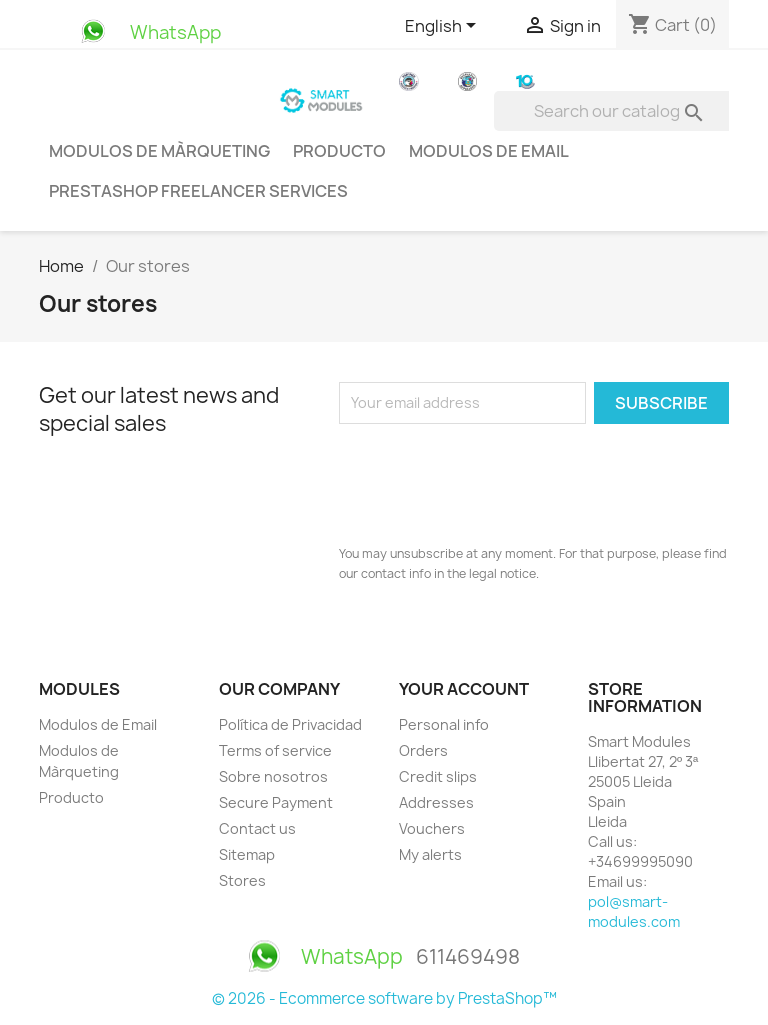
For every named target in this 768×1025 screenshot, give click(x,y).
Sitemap (247, 854)
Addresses (436, 802)
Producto (339, 151)
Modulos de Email (489, 151)
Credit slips (438, 776)
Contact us (257, 828)
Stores (242, 880)
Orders (423, 750)
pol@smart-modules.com (634, 911)
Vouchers (432, 828)
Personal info (444, 724)
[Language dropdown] (444, 27)
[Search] (621, 111)
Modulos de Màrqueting (159, 151)
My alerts (430, 854)
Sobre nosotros (273, 776)
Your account (464, 689)
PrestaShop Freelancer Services (198, 191)
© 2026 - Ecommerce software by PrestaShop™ (384, 998)
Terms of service (275, 750)
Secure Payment (276, 802)
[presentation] (491, 479)
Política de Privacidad (290, 724)
